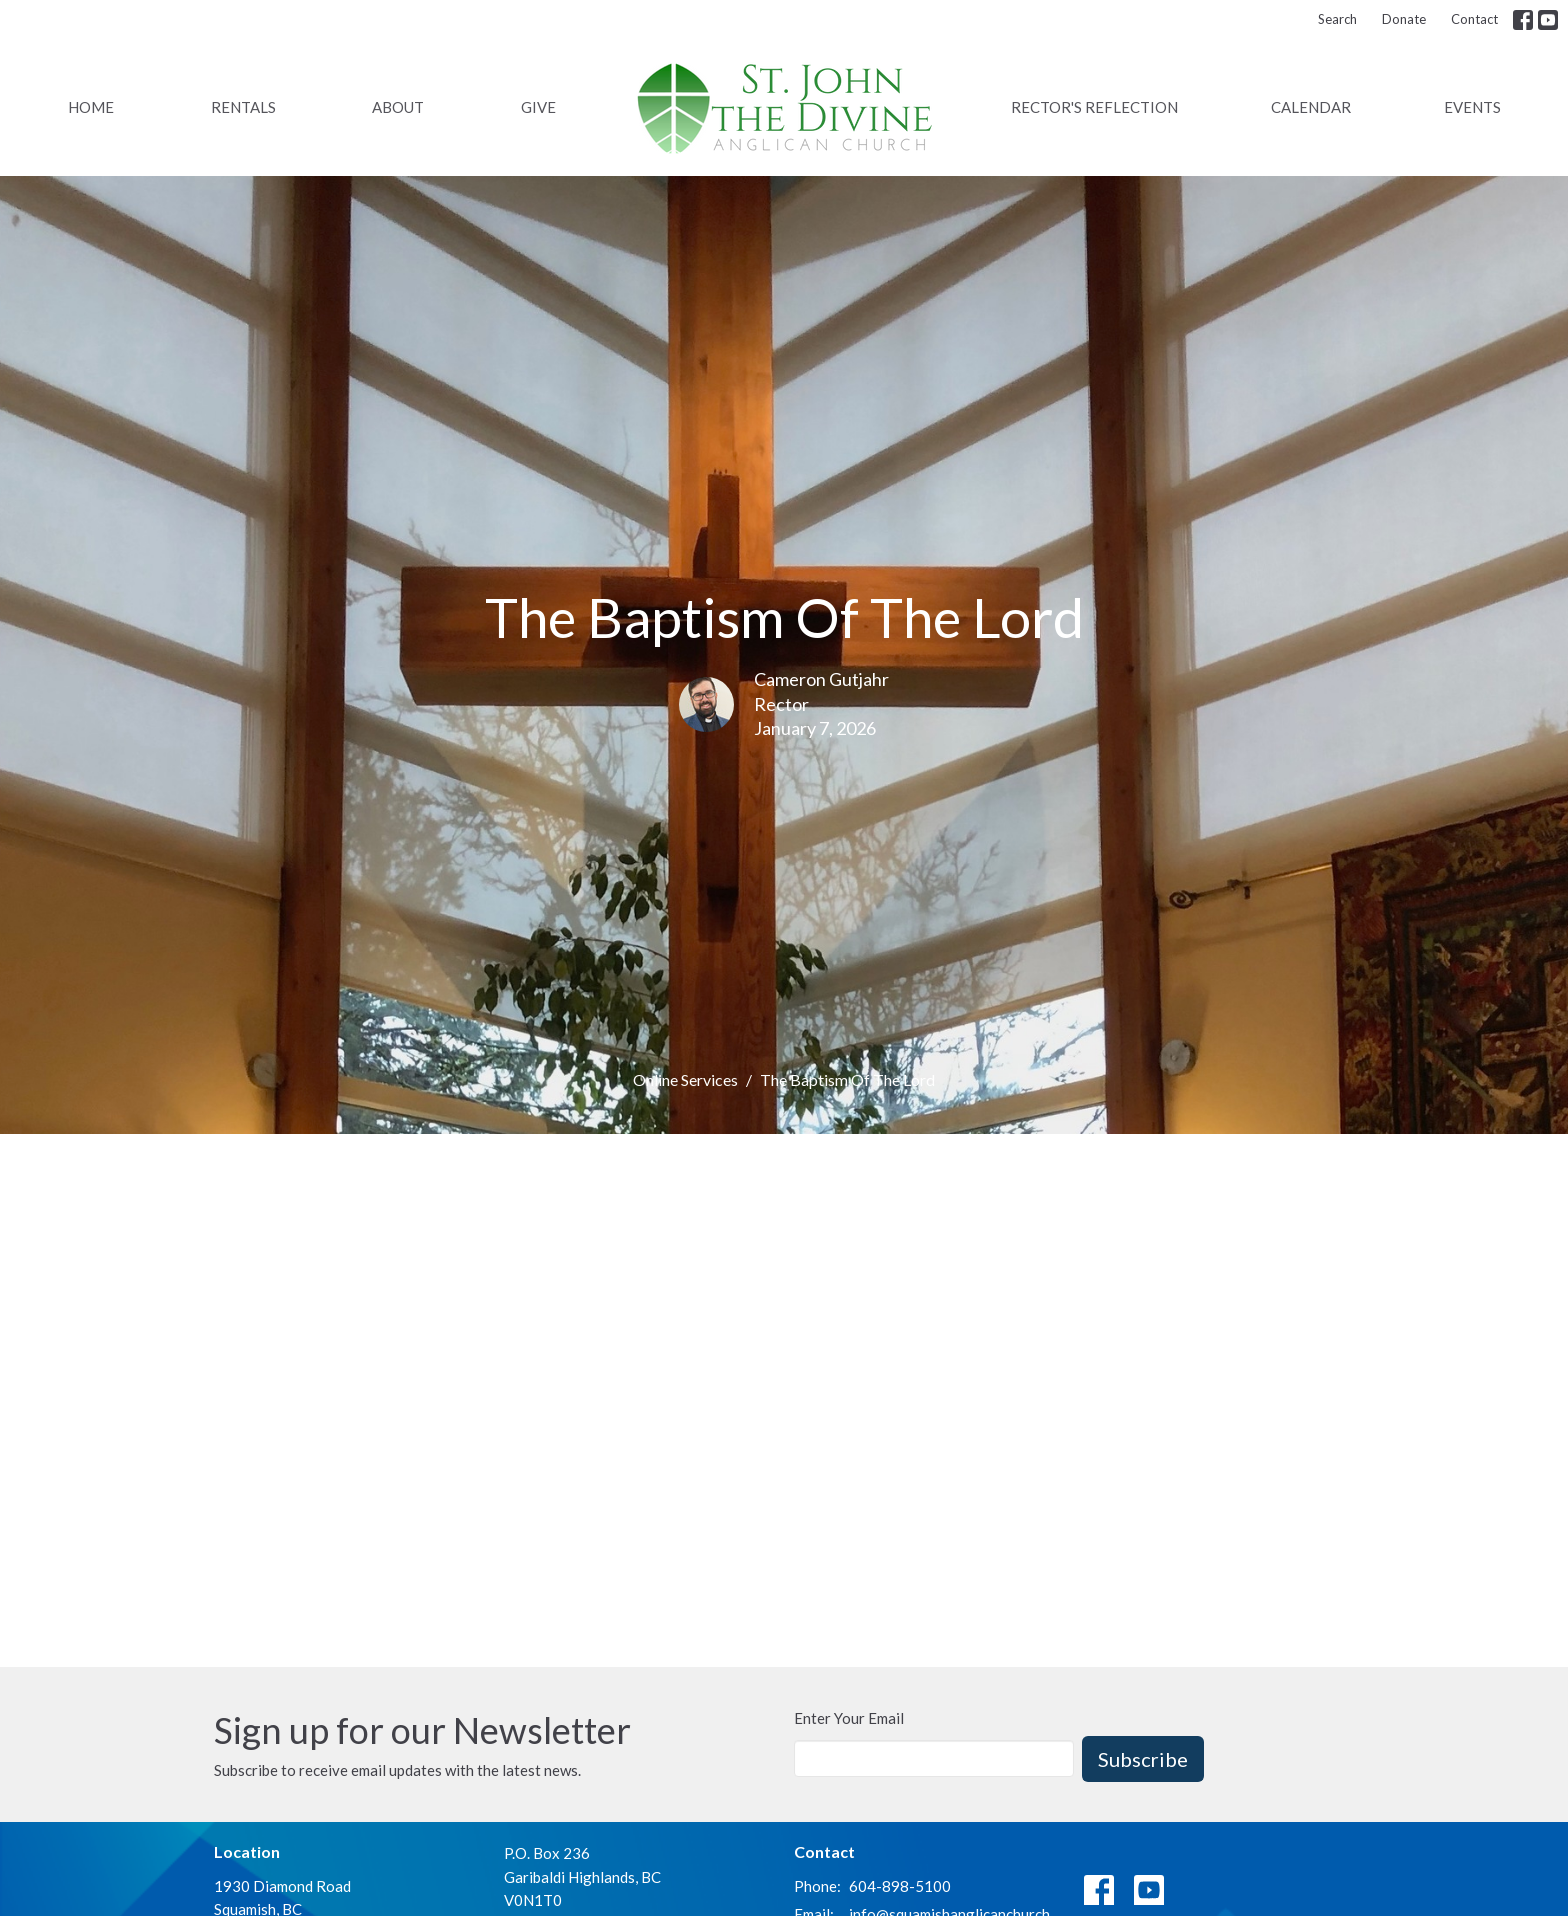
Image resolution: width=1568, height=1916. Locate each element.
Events (1472, 107)
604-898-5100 (900, 1886)
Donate (1404, 19)
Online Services (685, 1079)
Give (538, 107)
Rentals (243, 107)
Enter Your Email (849, 1718)
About (398, 107)
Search (1337, 19)
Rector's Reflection (1094, 107)
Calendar (1311, 107)
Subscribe (1143, 1759)
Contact (1474, 19)
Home (91, 107)
